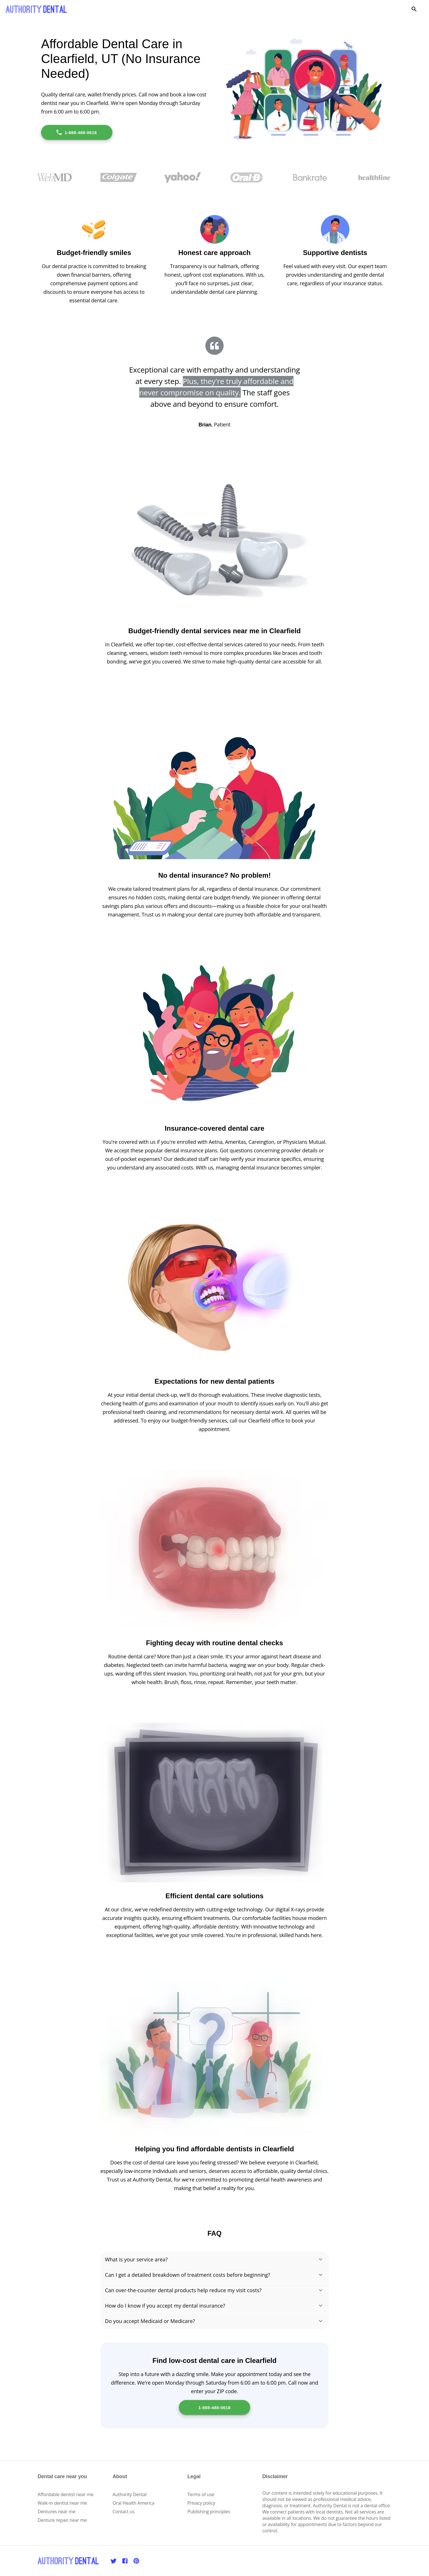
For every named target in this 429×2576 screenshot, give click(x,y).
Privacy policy (201, 2503)
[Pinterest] (136, 2560)
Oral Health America (134, 2503)
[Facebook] (125, 2560)
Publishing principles (208, 2511)
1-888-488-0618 (76, 132)
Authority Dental (130, 2494)
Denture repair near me (62, 2520)
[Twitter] (113, 2560)
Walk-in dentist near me (62, 2503)
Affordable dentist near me (66, 2494)
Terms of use (200, 2494)
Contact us (124, 2511)
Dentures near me (56, 2511)
